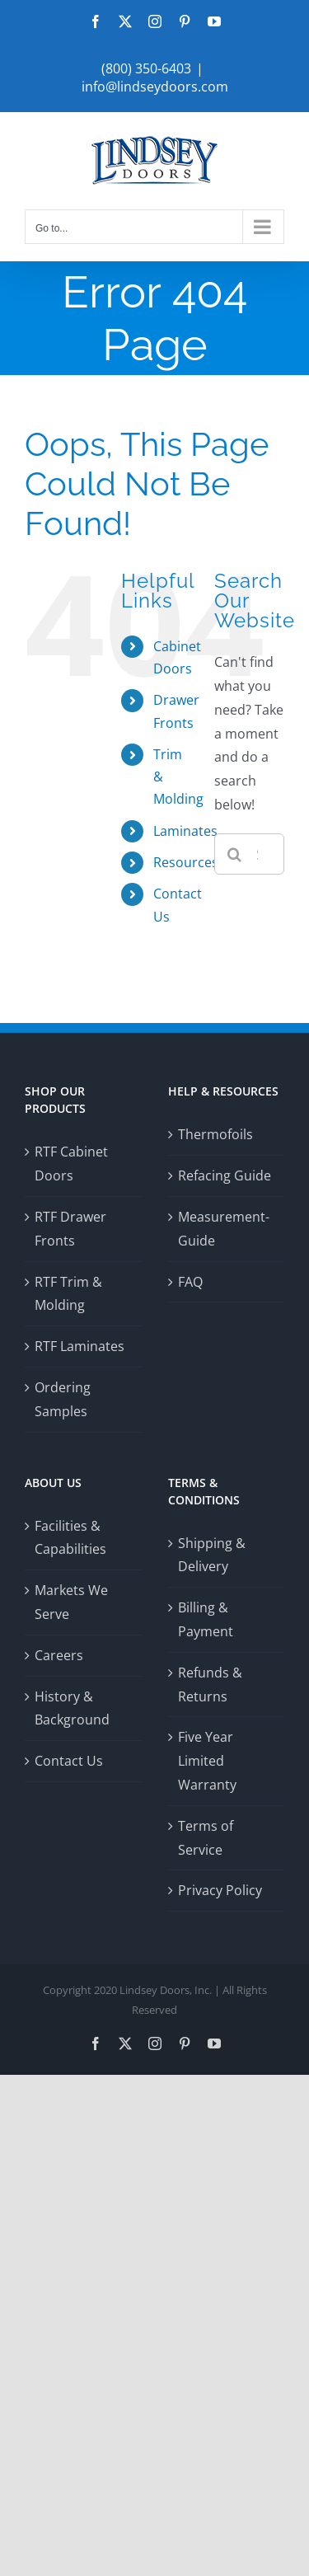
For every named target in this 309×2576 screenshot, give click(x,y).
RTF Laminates (79, 1346)
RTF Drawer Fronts (70, 1229)
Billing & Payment (205, 1619)
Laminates (185, 831)
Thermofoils (215, 1134)
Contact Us (69, 1761)
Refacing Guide (224, 1175)
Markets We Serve (71, 1602)
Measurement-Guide (223, 1229)
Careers (59, 1655)
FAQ (190, 1282)
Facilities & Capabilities (70, 1538)
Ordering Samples (63, 1399)
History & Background (72, 1708)
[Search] (234, 854)
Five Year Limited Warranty (207, 1761)
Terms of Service (205, 1838)
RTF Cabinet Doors (71, 1164)
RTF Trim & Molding (68, 1294)
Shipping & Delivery (212, 1555)
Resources (185, 862)
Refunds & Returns (210, 1684)
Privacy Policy (220, 1890)
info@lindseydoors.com (155, 86)
